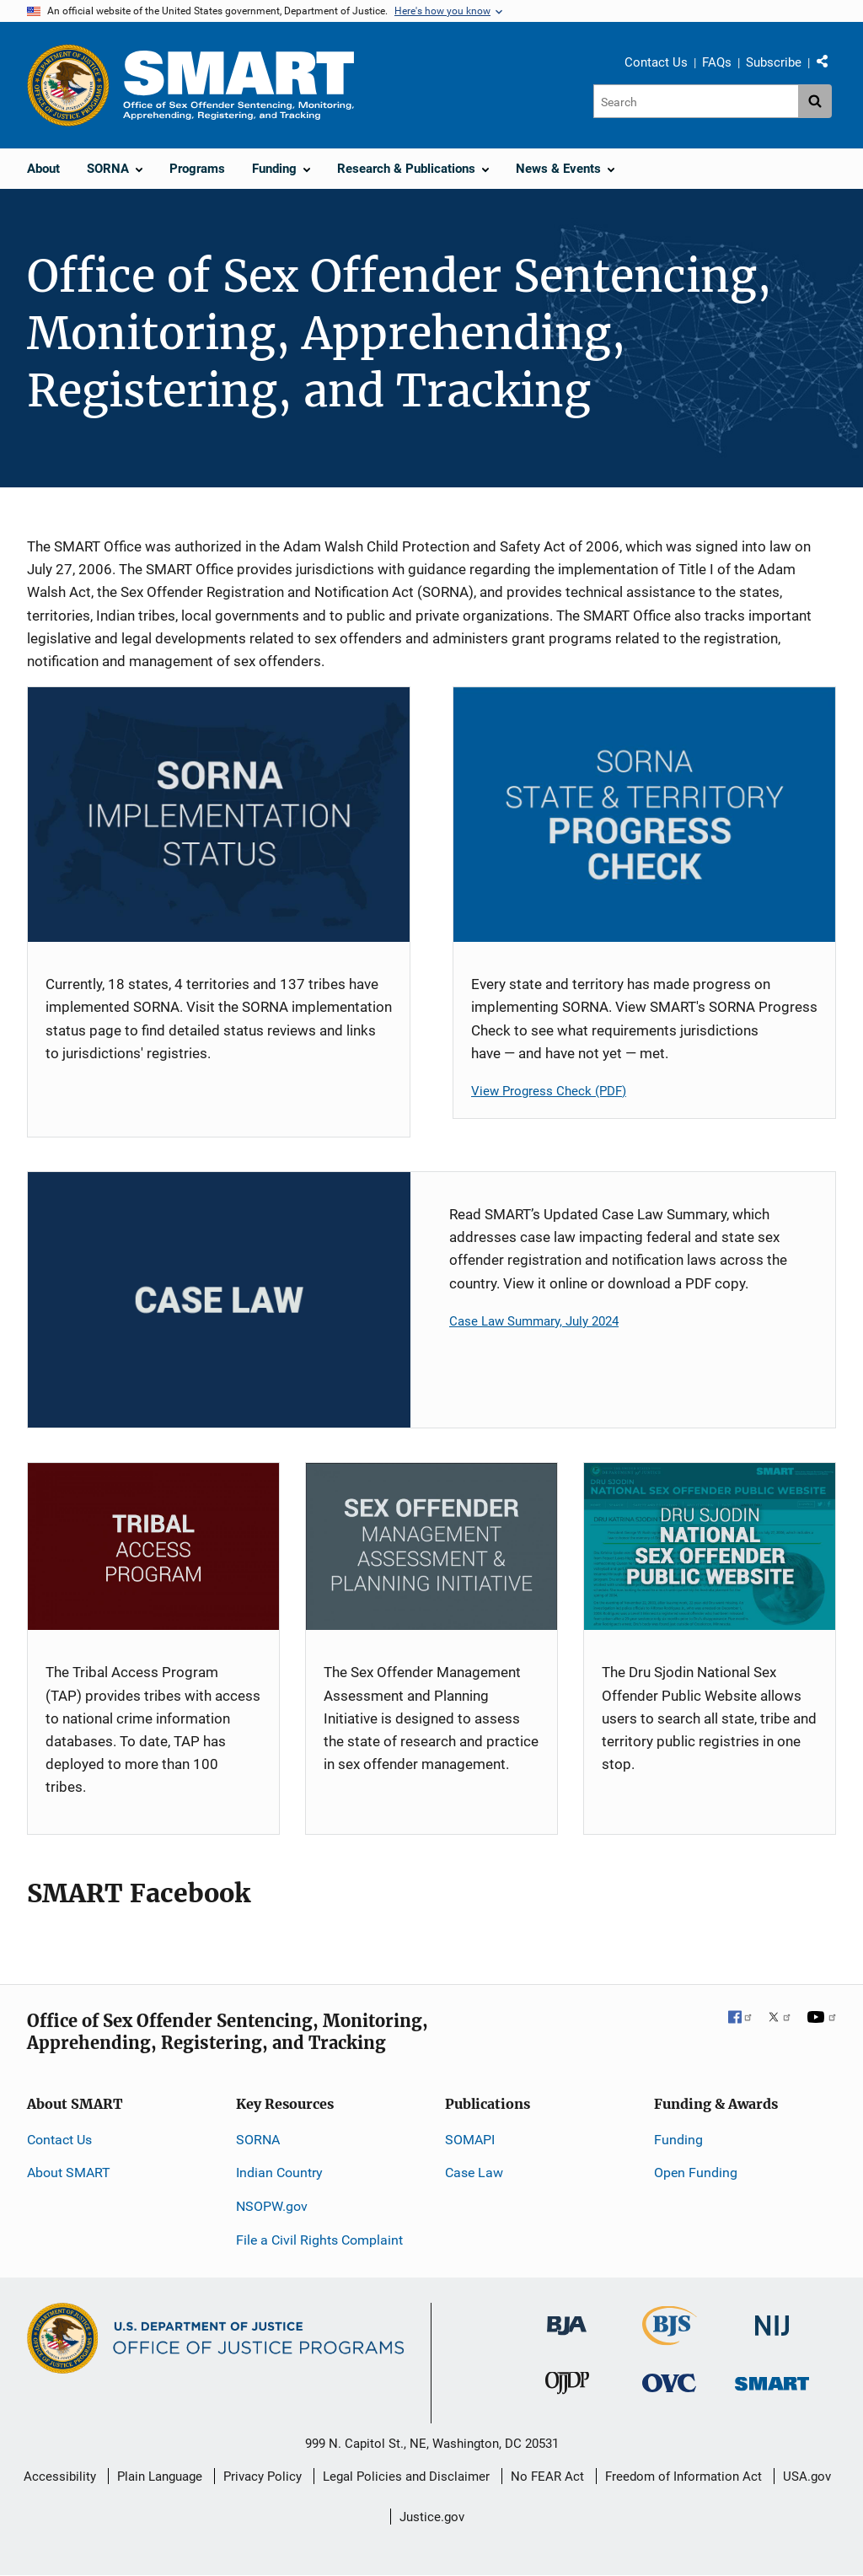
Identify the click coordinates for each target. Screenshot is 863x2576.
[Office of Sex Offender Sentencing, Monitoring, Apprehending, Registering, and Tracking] (772, 2379)
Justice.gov (431, 2517)
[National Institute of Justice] (772, 2318)
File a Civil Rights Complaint (319, 2240)
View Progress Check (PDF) (548, 1091)
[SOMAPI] (431, 1547)
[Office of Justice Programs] (68, 85)
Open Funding (695, 2173)
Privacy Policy (262, 2476)
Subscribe (773, 62)
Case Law (474, 2173)
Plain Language (159, 2476)
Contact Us (656, 62)
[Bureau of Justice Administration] (567, 2318)
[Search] (695, 101)
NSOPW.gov (272, 2206)
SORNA (258, 2140)
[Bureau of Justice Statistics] (669, 2338)
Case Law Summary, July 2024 (534, 1321)
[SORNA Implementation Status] (219, 814)
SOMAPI (470, 2140)
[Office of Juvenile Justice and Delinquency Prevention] (567, 2387)
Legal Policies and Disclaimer (406, 2476)
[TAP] (153, 1547)
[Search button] (815, 101)
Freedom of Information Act (683, 2476)
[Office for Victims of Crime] (669, 2382)
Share (828, 65)
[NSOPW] (709, 1547)
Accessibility (60, 2476)
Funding (678, 2140)
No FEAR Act (547, 2476)
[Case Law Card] (219, 1300)
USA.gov (807, 2476)
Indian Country (279, 2173)
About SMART (68, 2173)
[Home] (238, 85)
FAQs (717, 62)
